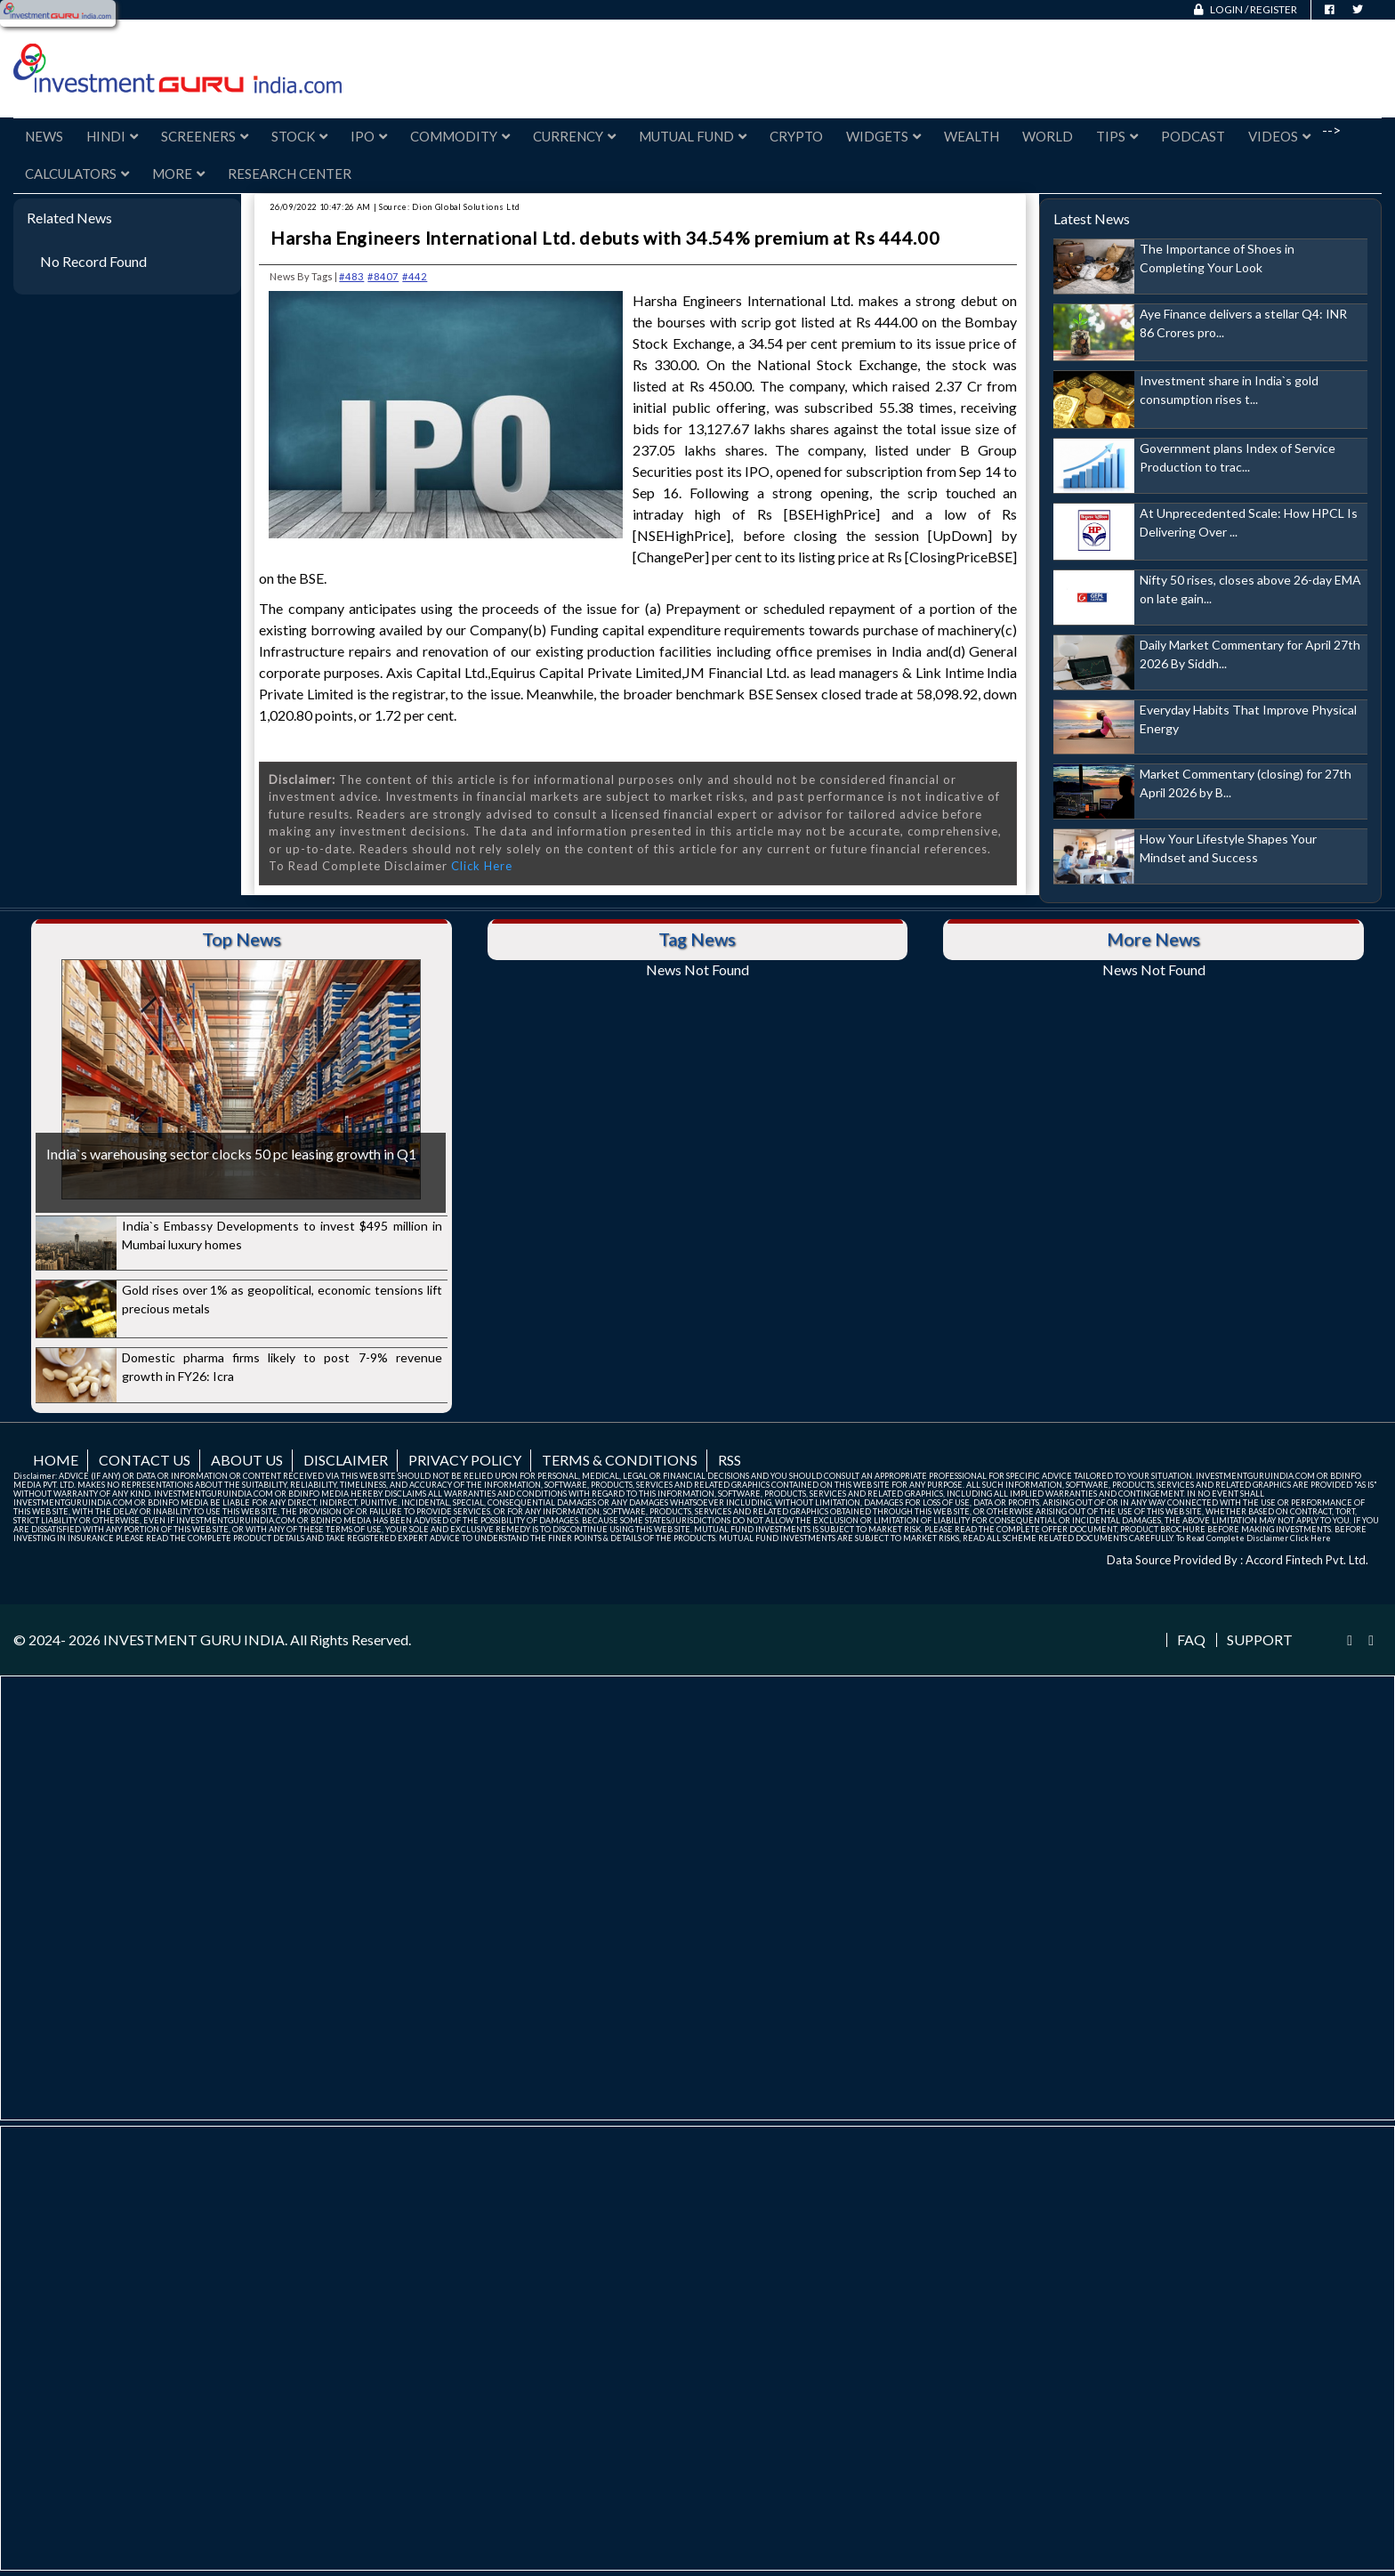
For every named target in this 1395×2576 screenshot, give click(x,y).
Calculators (77, 174)
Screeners (204, 136)
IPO (369, 136)
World (1047, 136)
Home (55, 1459)
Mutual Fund (692, 136)
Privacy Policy (464, 1459)
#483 (351, 276)
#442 (414, 276)
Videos (1279, 136)
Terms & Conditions (620, 1459)
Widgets (883, 136)
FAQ (1191, 1640)
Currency (574, 136)
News (44, 136)
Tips (1117, 136)
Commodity (460, 136)
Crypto (796, 136)
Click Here (481, 866)
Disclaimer (345, 1459)
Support (1260, 1640)
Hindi (112, 136)
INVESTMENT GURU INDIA (194, 1639)
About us (247, 1459)
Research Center (289, 174)
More (178, 174)
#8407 (383, 276)
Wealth (971, 136)
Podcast (1193, 136)
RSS (729, 1459)
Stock (299, 136)
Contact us (144, 1459)
